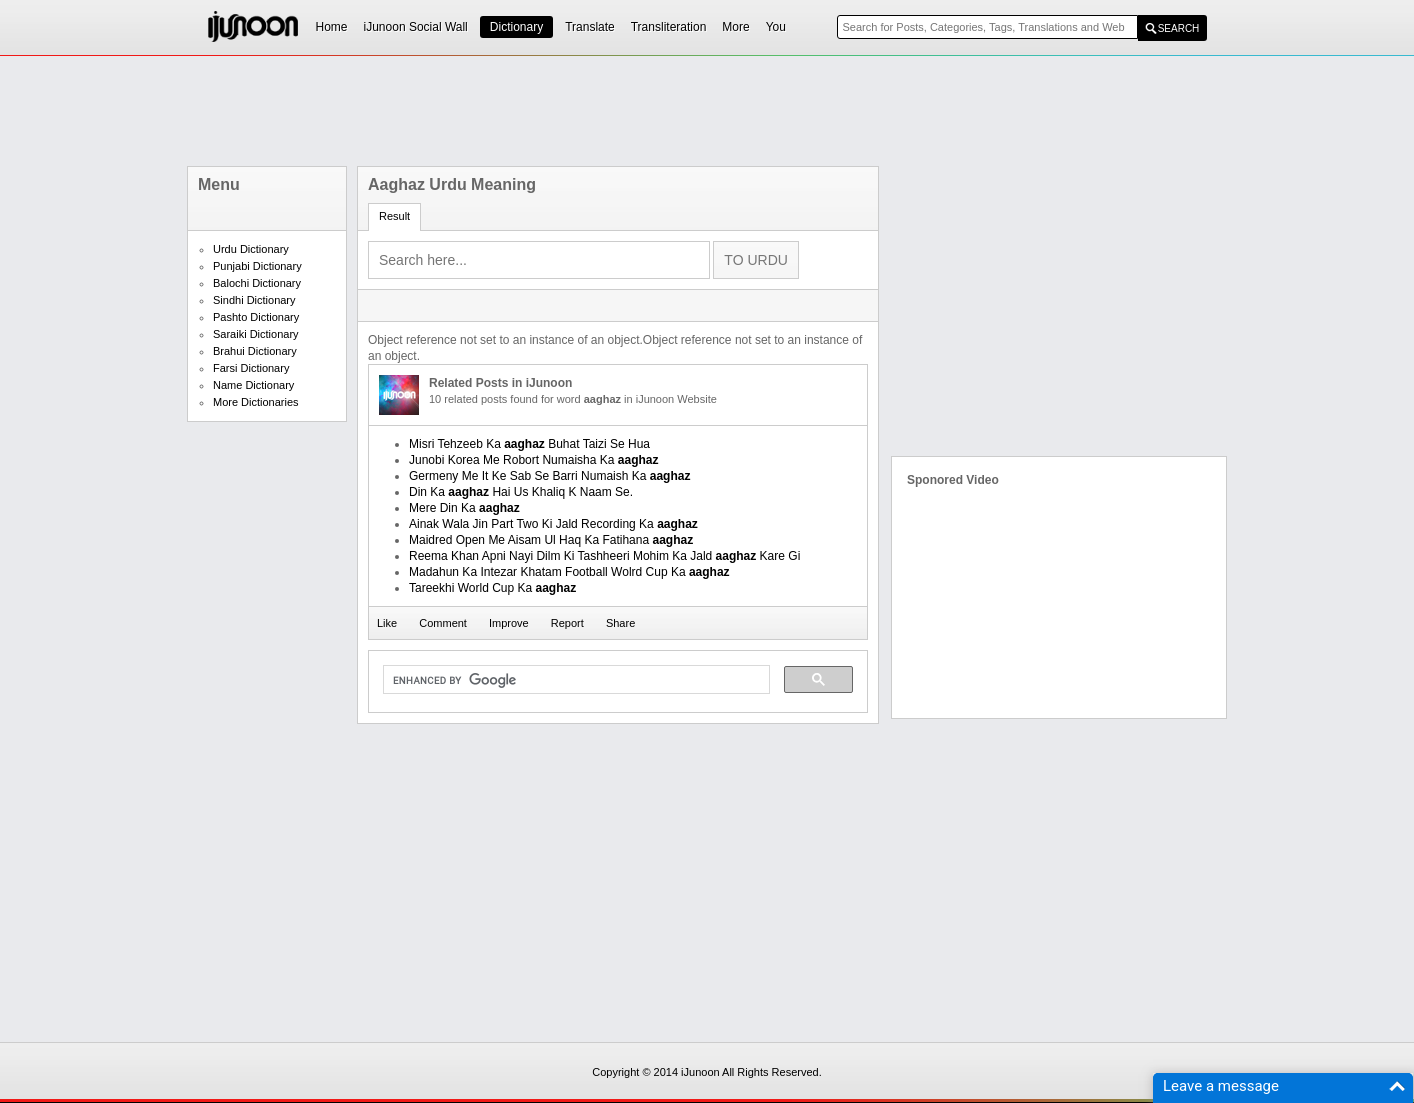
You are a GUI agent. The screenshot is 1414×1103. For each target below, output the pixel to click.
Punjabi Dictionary (257, 266)
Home (332, 27)
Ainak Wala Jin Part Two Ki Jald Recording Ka (553, 524)
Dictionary (516, 27)
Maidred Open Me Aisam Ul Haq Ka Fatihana (551, 540)
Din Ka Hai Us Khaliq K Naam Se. (521, 492)
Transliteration (669, 27)
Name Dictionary (253, 385)
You (776, 27)
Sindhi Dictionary (254, 300)
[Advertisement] (707, 111)
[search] (574, 680)
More (735, 27)
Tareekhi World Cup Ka (492, 588)
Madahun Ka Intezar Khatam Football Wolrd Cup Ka (569, 572)
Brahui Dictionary (255, 351)
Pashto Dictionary (256, 317)
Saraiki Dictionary (256, 334)
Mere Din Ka (464, 508)
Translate (590, 27)
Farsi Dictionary (251, 368)
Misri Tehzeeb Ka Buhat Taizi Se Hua (529, 444)
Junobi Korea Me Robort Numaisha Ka (533, 460)
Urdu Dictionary (251, 249)
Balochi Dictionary (257, 283)
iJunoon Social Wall (416, 27)
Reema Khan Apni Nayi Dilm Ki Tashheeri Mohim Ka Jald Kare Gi (604, 556)
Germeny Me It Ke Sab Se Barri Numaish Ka (549, 476)
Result (394, 216)
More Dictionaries (256, 402)
